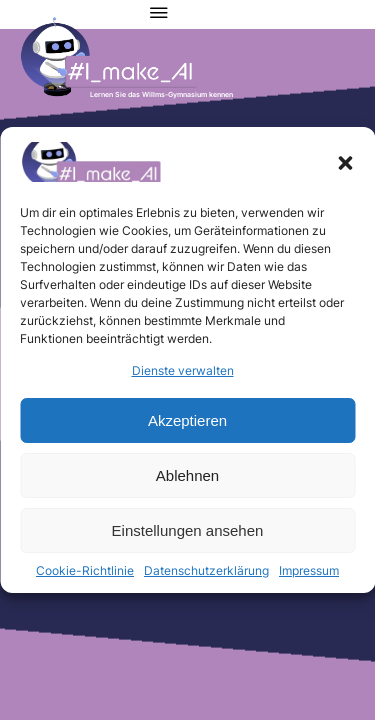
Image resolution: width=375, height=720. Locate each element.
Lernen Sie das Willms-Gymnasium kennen (161, 94)
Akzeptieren (187, 420)
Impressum (309, 570)
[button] (345, 163)
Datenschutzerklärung (206, 570)
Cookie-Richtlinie (85, 570)
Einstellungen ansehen (188, 530)
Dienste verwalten (183, 370)
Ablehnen (187, 475)
